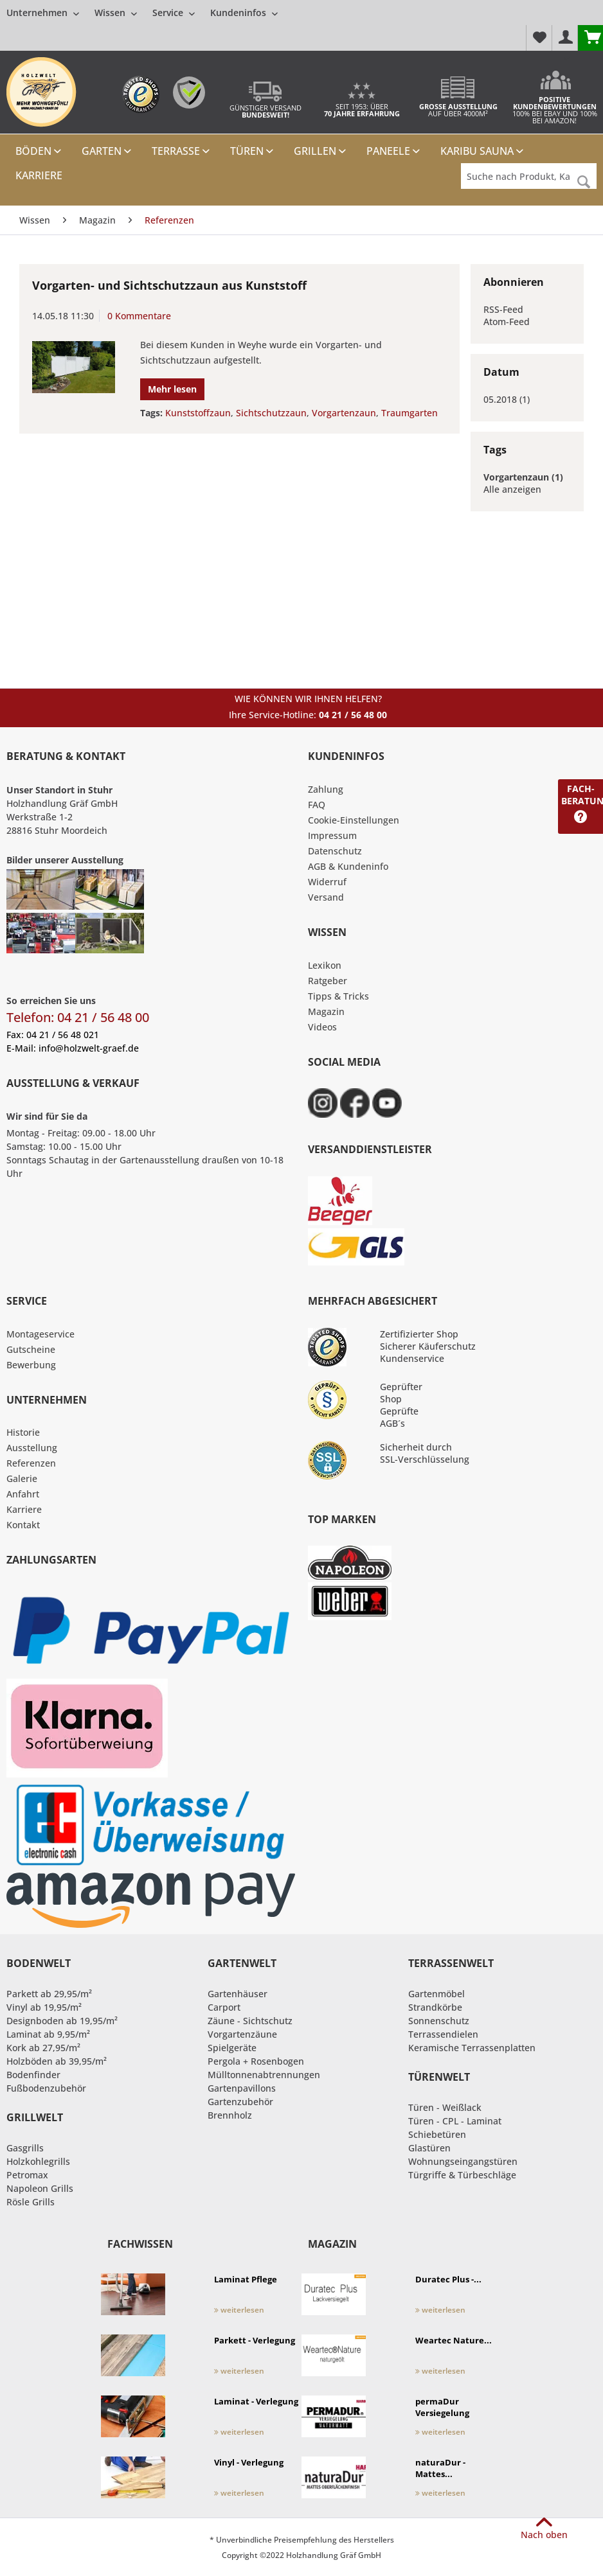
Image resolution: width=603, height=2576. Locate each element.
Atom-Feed (506, 321)
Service (173, 12)
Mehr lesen (172, 389)
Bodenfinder (33, 2075)
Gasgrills (25, 2148)
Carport (224, 2007)
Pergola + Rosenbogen (256, 2061)
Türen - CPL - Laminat (454, 2121)
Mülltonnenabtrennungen (264, 2075)
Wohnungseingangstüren (463, 2161)
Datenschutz (335, 851)
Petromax (27, 2175)
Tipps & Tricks (338, 996)
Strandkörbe (435, 2007)
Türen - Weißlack (445, 2107)
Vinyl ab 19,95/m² (44, 2007)
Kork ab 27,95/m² (43, 2048)
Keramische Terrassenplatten (472, 2048)
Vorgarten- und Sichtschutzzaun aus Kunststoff (169, 285)
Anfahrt (22, 1494)
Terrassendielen (443, 2034)
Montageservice (40, 1334)
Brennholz (230, 2115)
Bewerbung (31, 1365)
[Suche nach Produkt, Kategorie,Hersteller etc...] (529, 176)
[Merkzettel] (539, 38)
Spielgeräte (232, 2048)
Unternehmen (42, 12)
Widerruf (327, 882)
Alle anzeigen (512, 489)
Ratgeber (327, 981)
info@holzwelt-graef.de (89, 1048)
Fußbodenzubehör (46, 2088)
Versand (326, 897)
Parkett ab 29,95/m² (49, 1994)
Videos (322, 1027)
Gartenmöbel (436, 1994)
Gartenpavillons (242, 2088)
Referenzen (31, 1463)
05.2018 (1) (506, 399)
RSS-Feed (503, 309)
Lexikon (324, 965)
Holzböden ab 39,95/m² (56, 2061)
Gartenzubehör (240, 2101)
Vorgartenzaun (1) (523, 477)
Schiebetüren (437, 2134)
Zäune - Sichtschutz (250, 2021)
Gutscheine (30, 1349)
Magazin (326, 1011)
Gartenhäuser (237, 1994)
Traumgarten (409, 413)
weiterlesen (239, 2309)
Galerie (21, 1478)
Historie (23, 1432)
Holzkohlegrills (38, 2161)
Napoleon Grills (39, 2188)
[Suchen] (583, 182)
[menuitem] (142, 12)
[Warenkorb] (590, 38)
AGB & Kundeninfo (348, 866)
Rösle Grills (30, 2202)
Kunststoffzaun (198, 413)
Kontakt (23, 1525)
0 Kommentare (139, 316)
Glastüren (429, 2148)
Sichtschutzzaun (271, 413)
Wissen (115, 12)
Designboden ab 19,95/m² (62, 2021)
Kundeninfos (244, 12)
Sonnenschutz (438, 2021)
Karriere (24, 1509)
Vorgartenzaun (344, 413)
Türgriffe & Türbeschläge (462, 2175)
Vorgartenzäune (242, 2034)
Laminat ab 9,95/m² (48, 2034)
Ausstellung (31, 1448)
